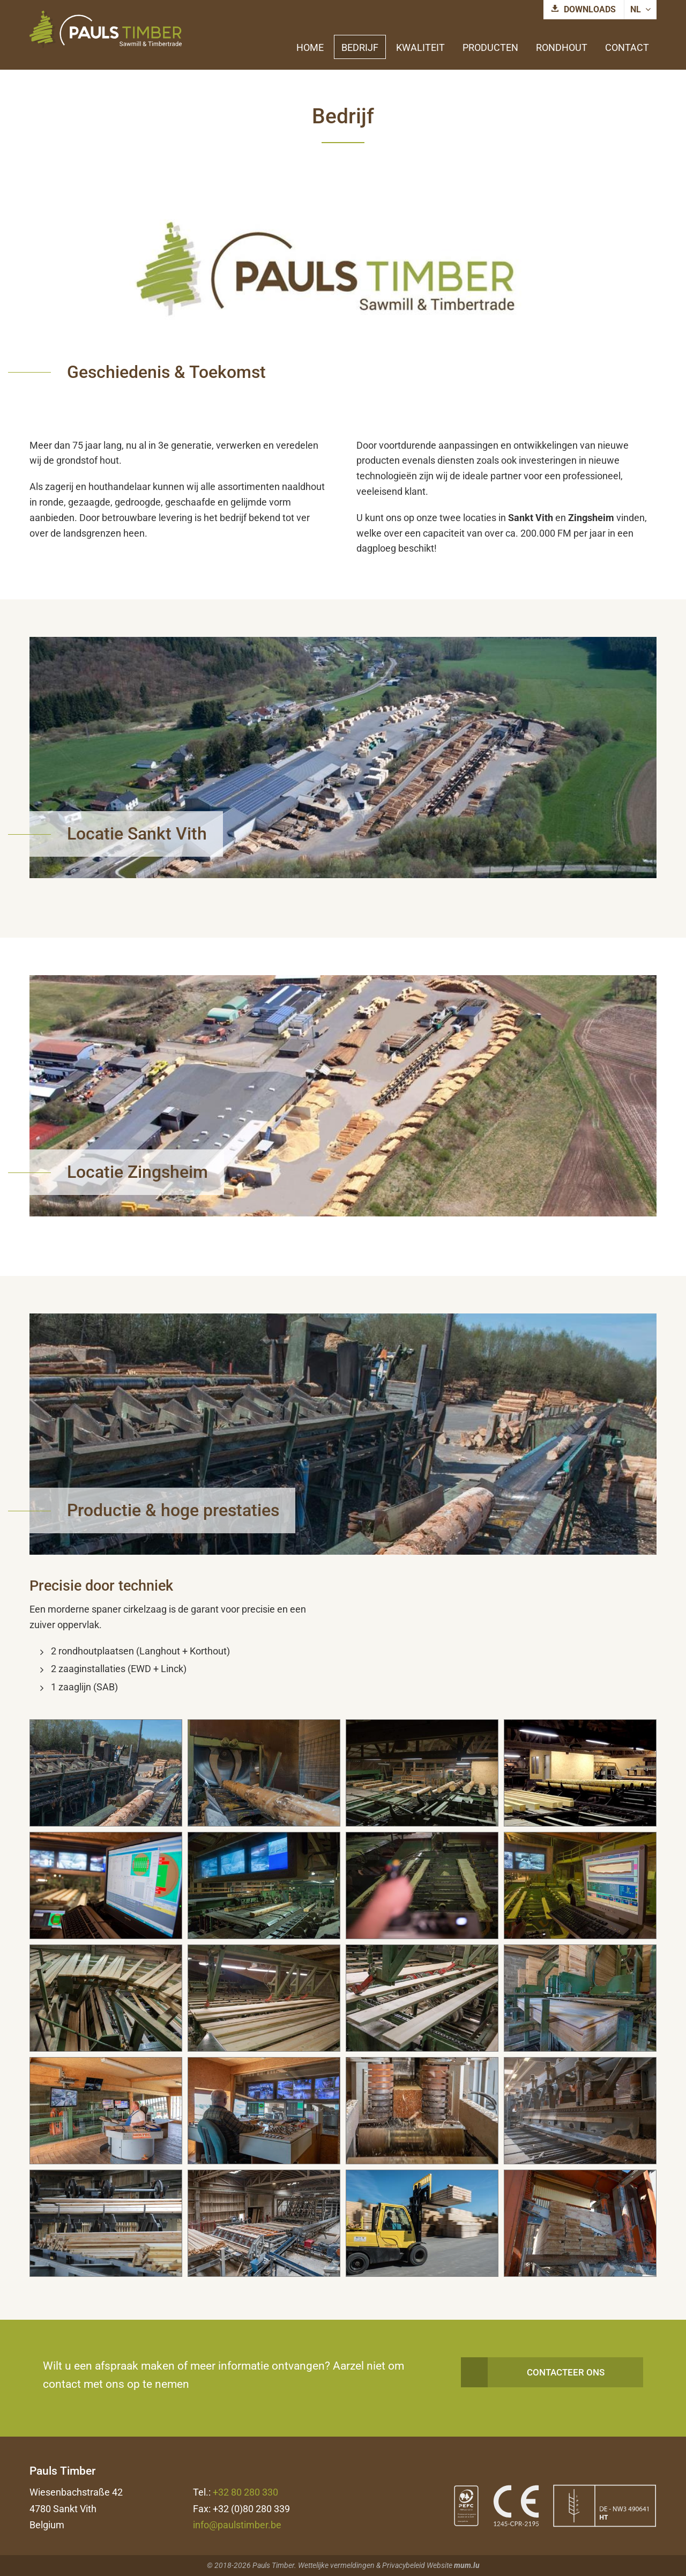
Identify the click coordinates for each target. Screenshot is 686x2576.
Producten (490, 47)
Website (439, 2565)
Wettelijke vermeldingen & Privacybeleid (361, 2565)
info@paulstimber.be (237, 2524)
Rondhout (561, 47)
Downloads (590, 9)
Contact (627, 47)
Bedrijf (359, 47)
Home (310, 47)
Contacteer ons (566, 2372)
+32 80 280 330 (245, 2492)
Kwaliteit (420, 47)
